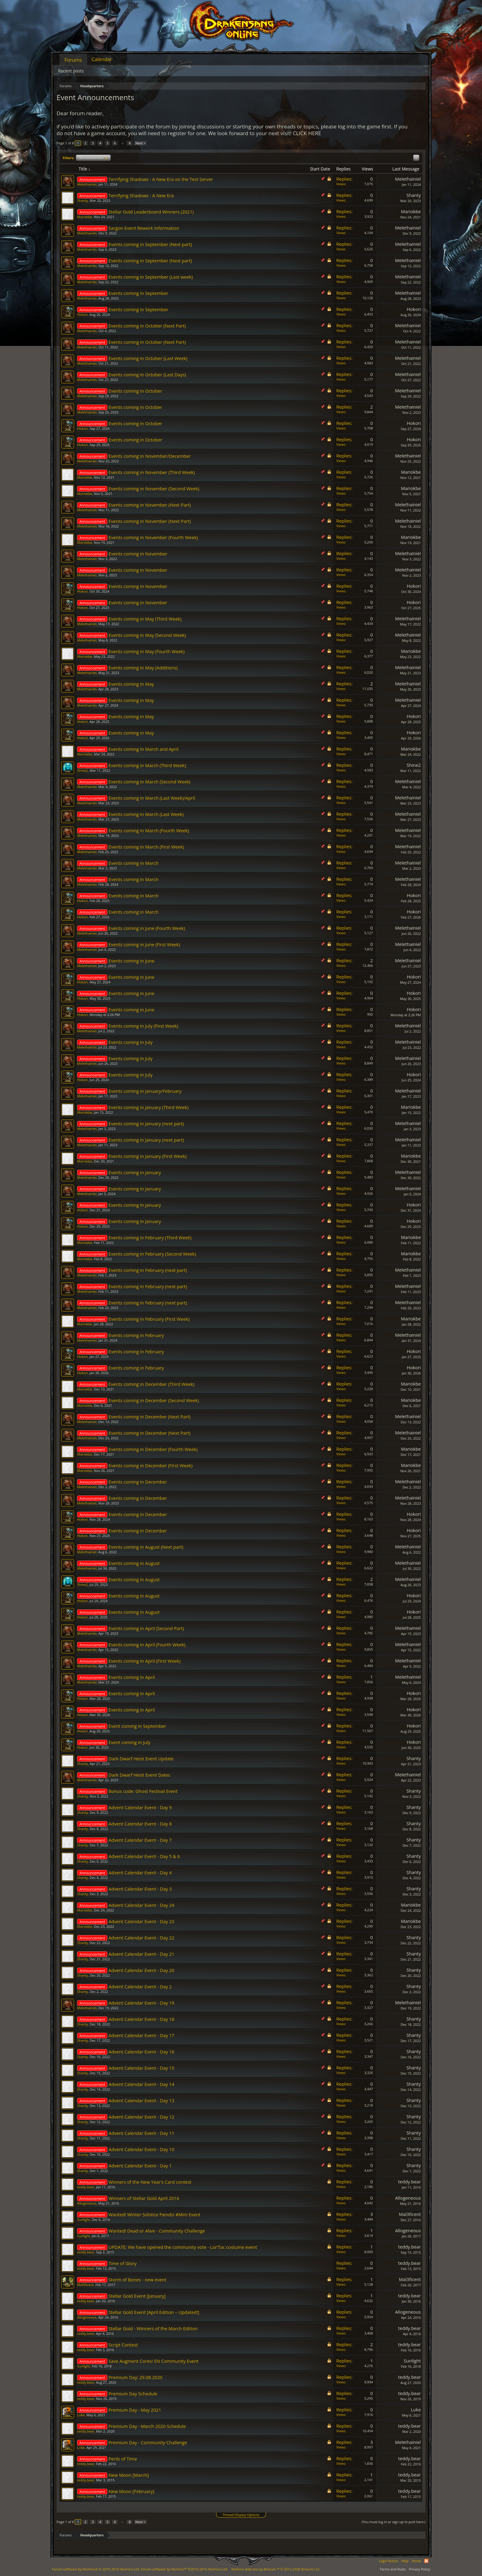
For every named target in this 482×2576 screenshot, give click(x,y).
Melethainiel (87, 184)
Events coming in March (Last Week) (146, 814)
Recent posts (71, 71)
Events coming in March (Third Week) (147, 765)
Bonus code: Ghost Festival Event (143, 1791)
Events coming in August (134, 1563)
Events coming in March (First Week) (146, 847)
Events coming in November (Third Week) (152, 472)
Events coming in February (136, 1335)
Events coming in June (131, 961)
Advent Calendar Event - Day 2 (140, 1986)
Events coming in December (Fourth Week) (153, 1449)
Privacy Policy (419, 2569)
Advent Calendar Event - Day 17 (141, 2035)
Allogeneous (87, 2203)
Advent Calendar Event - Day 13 (141, 2100)
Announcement (93, 157)
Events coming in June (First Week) (144, 944)
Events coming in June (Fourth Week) (147, 928)
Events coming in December (138, 1482)
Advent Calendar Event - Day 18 (141, 2019)
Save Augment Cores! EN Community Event (154, 2361)
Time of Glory (122, 2263)
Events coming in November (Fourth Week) (153, 537)
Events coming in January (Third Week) (148, 1107)
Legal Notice (388, 2560)
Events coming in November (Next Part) (150, 505)
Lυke (81, 2415)
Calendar (102, 59)
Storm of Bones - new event (137, 2279)
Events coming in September (138, 293)
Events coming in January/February (145, 1091)
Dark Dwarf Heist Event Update (141, 1758)
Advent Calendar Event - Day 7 (140, 1840)
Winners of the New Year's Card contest (150, 2182)
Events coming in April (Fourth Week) (147, 1644)
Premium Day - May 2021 (135, 2410)
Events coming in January (135, 1172)
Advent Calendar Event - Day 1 (140, 2165)
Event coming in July (129, 1742)
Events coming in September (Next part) (150, 244)
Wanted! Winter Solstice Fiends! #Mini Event (154, 2214)
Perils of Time (123, 2459)
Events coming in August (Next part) (146, 1547)
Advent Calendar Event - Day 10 (141, 2149)
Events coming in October (135, 391)
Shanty (82, 200)
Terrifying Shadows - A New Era (141, 195)
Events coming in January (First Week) (148, 1156)
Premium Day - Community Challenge (148, 2442)
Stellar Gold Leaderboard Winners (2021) (151, 212)
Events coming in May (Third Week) (145, 619)
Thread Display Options (241, 2514)
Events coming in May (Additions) (143, 668)
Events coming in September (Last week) (151, 277)
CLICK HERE (307, 133)
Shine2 (82, 770)
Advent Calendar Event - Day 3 (140, 1889)
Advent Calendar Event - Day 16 (141, 2052)
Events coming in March (133, 863)
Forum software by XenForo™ (184, 2569)
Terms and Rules (393, 2569)
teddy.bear (85, 2187)
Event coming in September (137, 1726)
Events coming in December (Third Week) (152, 1384)
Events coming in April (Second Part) (146, 1628)
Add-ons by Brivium (276, 2569)
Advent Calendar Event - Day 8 (140, 1824)
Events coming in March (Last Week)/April (152, 798)
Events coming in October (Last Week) (148, 358)
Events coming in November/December (150, 456)
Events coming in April (132, 1677)
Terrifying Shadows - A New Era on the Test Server (161, 179)
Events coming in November (138, 554)
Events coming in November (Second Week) (154, 488)
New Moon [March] (129, 2475)
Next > (140, 143)
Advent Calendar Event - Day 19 (141, 2003)
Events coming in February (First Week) (149, 1319)
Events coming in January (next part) (146, 1123)
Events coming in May (131, 684)
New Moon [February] (131, 2491)
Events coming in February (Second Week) (152, 1254)
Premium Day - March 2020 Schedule (147, 2426)
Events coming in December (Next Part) (150, 1416)
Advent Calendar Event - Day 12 (141, 2117)
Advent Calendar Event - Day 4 (140, 1872)
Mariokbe (84, 216)
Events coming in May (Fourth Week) (146, 651)
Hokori (82, 314)
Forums (73, 60)
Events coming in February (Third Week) (150, 1237)
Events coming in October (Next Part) (147, 326)
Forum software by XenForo (96, 2569)
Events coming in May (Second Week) (147, 635)
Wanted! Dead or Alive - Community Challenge (157, 2231)
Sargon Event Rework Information (144, 228)
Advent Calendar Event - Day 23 (141, 1921)
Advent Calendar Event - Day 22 (141, 1938)
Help (405, 2560)
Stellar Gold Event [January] (137, 2296)
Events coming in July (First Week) (143, 1026)
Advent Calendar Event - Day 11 (141, 2133)
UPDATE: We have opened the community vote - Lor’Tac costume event (183, 2247)
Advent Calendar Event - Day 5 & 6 (144, 1856)
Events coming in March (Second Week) (149, 781)
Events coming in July (130, 1042)
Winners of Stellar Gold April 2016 (144, 2198)
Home (416, 2560)
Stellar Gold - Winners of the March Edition (153, 2328)
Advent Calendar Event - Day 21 (141, 1954)
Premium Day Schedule (133, 2393)
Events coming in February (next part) (148, 1270)
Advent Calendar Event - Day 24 (141, 1905)
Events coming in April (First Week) (144, 1661)
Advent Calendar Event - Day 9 (140, 1807)
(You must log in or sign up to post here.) (393, 2521)
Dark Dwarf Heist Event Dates (139, 1775)
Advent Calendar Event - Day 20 (141, 1970)
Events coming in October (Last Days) (147, 374)
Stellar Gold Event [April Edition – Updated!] (154, 2312)
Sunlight (83, 2219)
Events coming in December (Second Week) (154, 1400)
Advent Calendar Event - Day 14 (141, 2084)
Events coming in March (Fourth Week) (149, 830)
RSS (426, 2561)
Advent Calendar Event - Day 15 (141, 2068)
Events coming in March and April (144, 749)
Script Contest (123, 2345)
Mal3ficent (410, 2214)
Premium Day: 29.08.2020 (135, 2377)
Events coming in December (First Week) (150, 1465)
